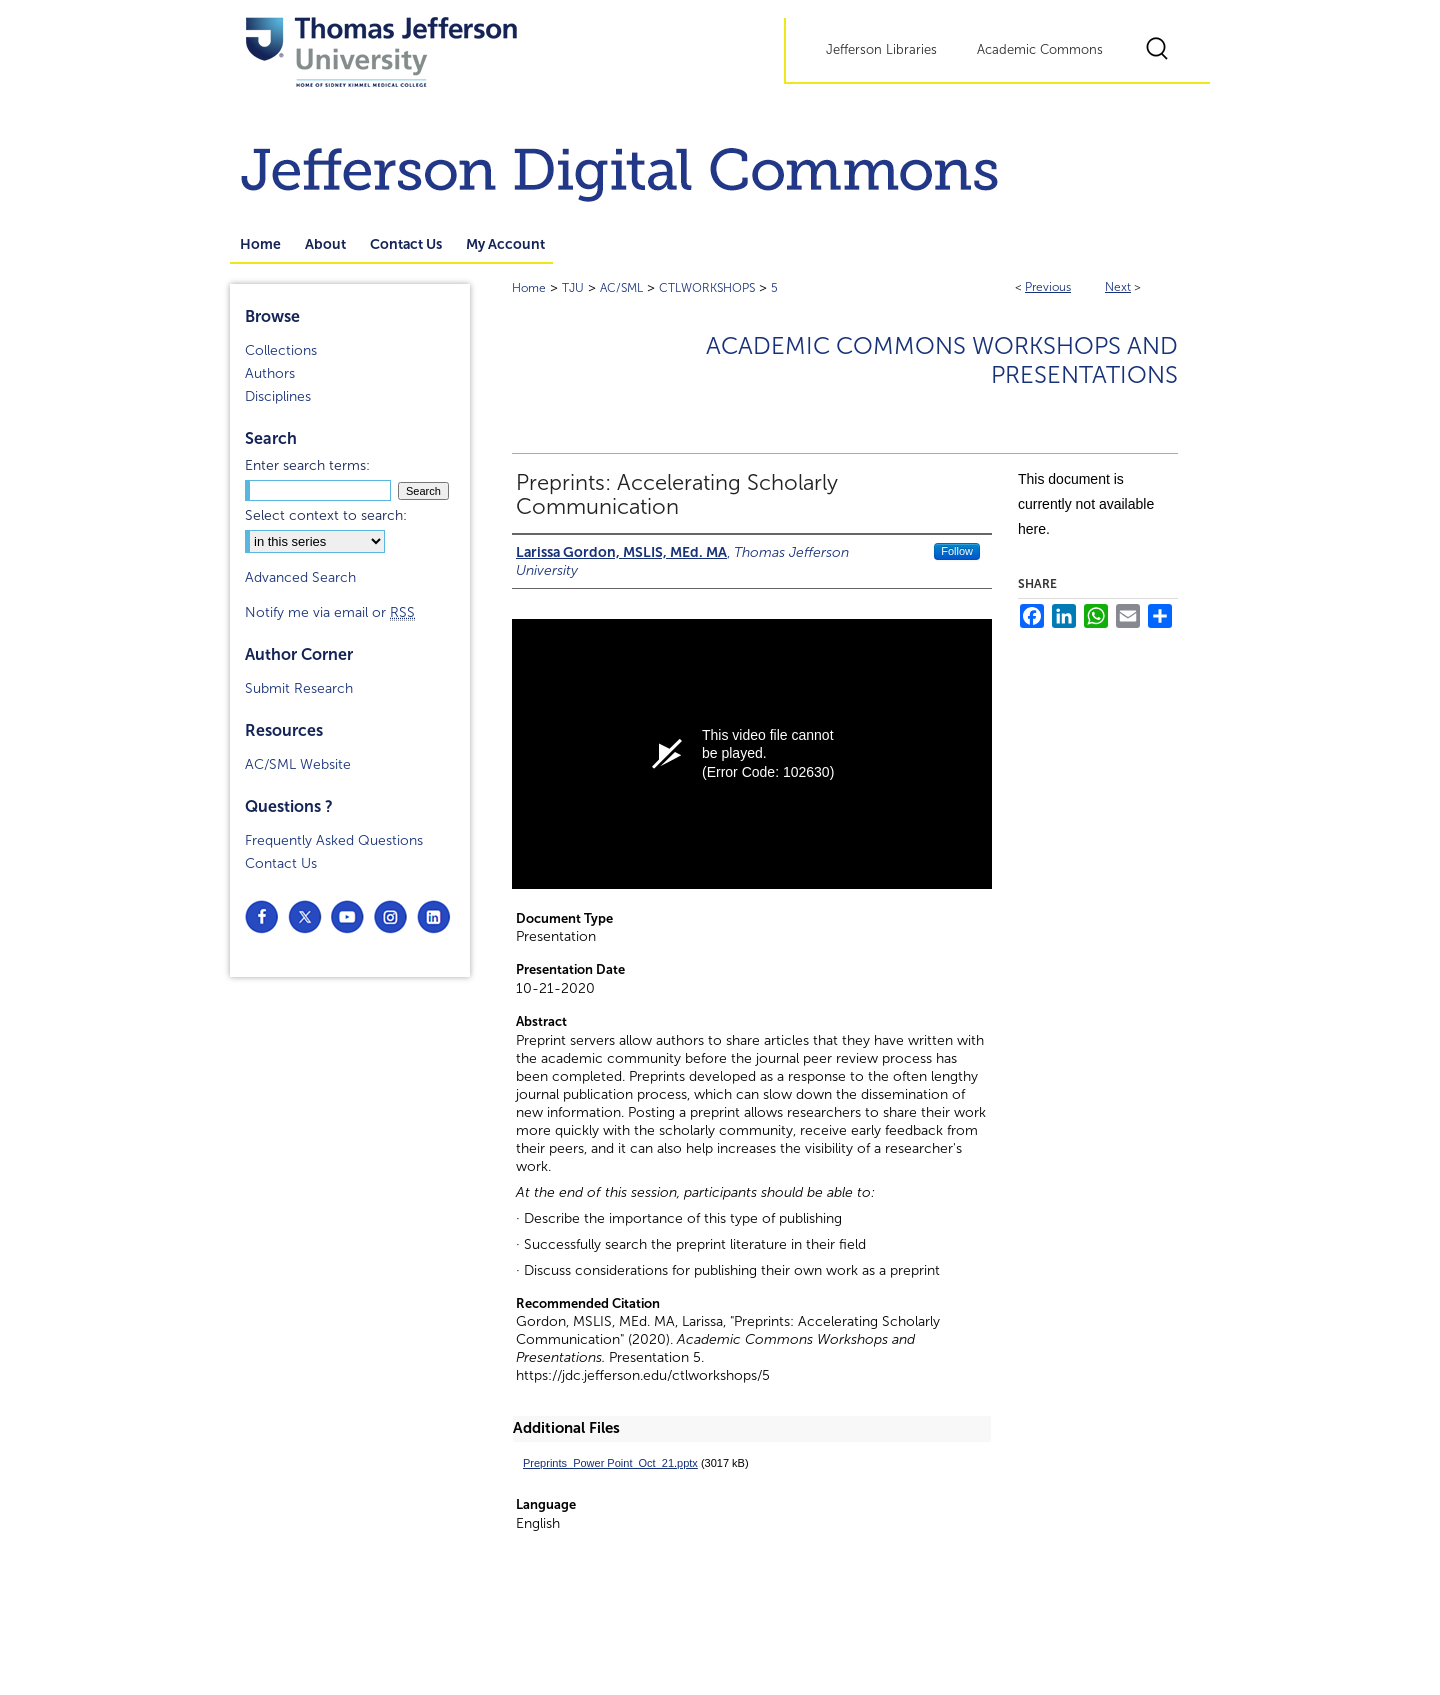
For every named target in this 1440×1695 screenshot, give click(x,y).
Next (1118, 287)
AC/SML (621, 288)
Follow (957, 551)
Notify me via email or (330, 612)
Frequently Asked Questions (334, 840)
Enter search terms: (307, 465)
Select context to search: (326, 515)
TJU (573, 288)
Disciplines (278, 396)
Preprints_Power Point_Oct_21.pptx (610, 1463)
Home (529, 288)
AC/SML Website (298, 764)
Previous (1048, 287)
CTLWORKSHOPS (707, 288)
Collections (281, 350)
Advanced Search (300, 577)
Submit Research (299, 688)
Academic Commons (1040, 50)
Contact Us (281, 863)
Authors (270, 373)
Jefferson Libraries (881, 50)
